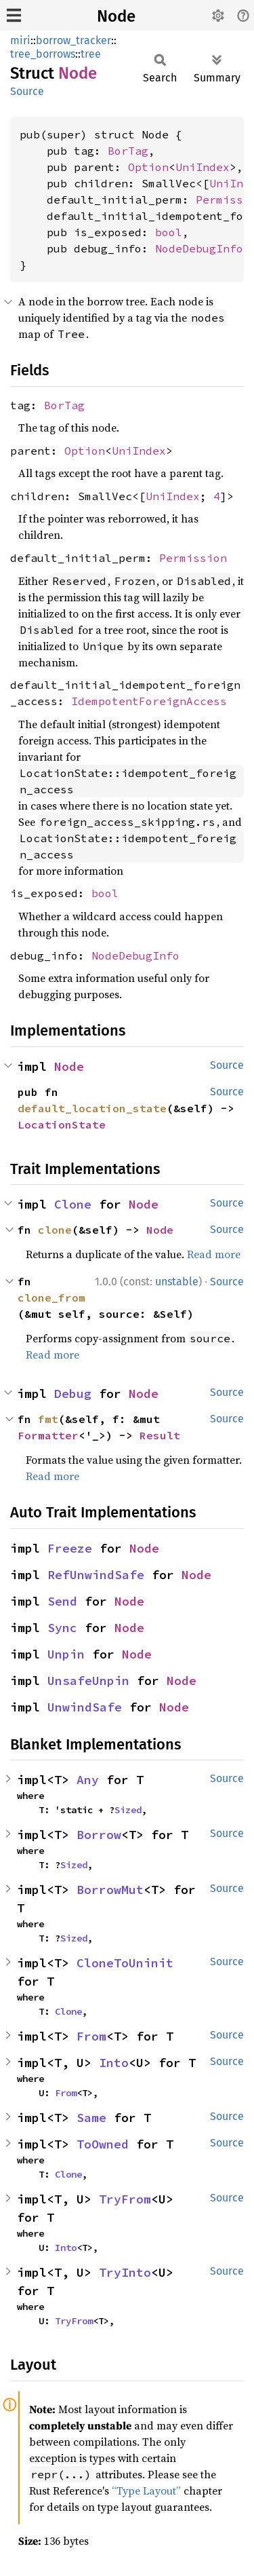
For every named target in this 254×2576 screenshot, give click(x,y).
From (91, 2036)
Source (27, 91)
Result (160, 1435)
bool (168, 232)
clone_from (51, 1297)
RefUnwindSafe (95, 1575)
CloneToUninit (125, 1963)
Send (62, 1601)
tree (91, 54)
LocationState (62, 1124)
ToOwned (103, 2144)
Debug (72, 1393)
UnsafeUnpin (88, 1680)
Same (91, 2117)
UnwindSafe (84, 1707)
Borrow (99, 1834)
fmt (48, 1419)
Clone (72, 1204)
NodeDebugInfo (199, 248)
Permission (193, 558)
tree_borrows (42, 54)
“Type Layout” (146, 2490)
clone (55, 1229)
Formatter (48, 1435)
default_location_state (92, 1108)
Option (148, 167)
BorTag (128, 150)
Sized (128, 1810)
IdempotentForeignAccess (149, 701)
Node (116, 16)
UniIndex (202, 167)
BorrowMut (110, 1889)
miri (20, 40)
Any (88, 1779)
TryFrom (125, 2199)
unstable (176, 1281)
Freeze (69, 1548)
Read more (213, 1254)
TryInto (125, 2272)
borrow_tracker (73, 40)
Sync (62, 1627)
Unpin (66, 1654)
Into (114, 2062)
